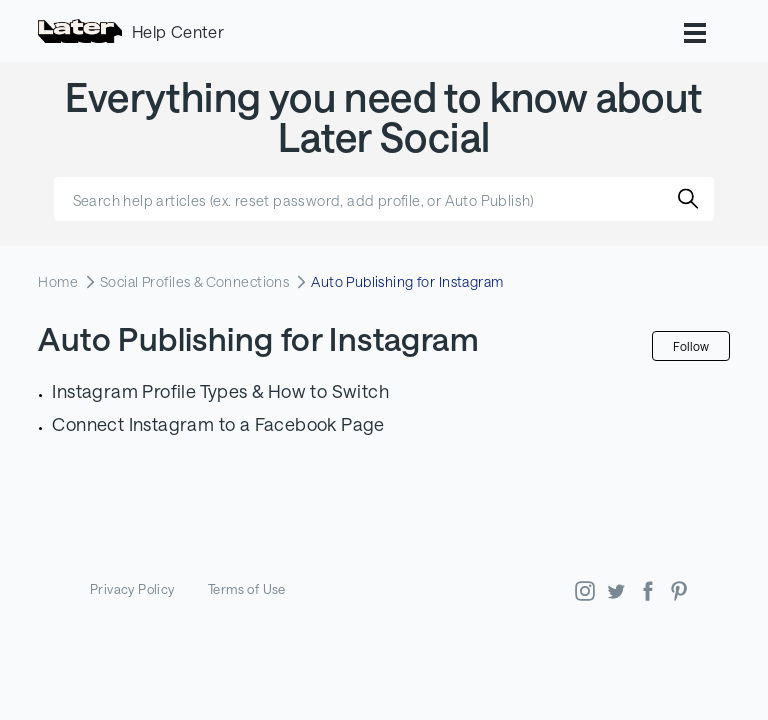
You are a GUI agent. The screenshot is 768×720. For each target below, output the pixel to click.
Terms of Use (247, 589)
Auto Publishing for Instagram (407, 281)
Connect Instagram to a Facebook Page (218, 424)
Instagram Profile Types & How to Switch (220, 391)
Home (58, 281)
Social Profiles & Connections (194, 281)
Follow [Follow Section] (691, 346)
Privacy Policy (132, 589)
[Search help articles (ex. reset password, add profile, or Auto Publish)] (384, 199)
